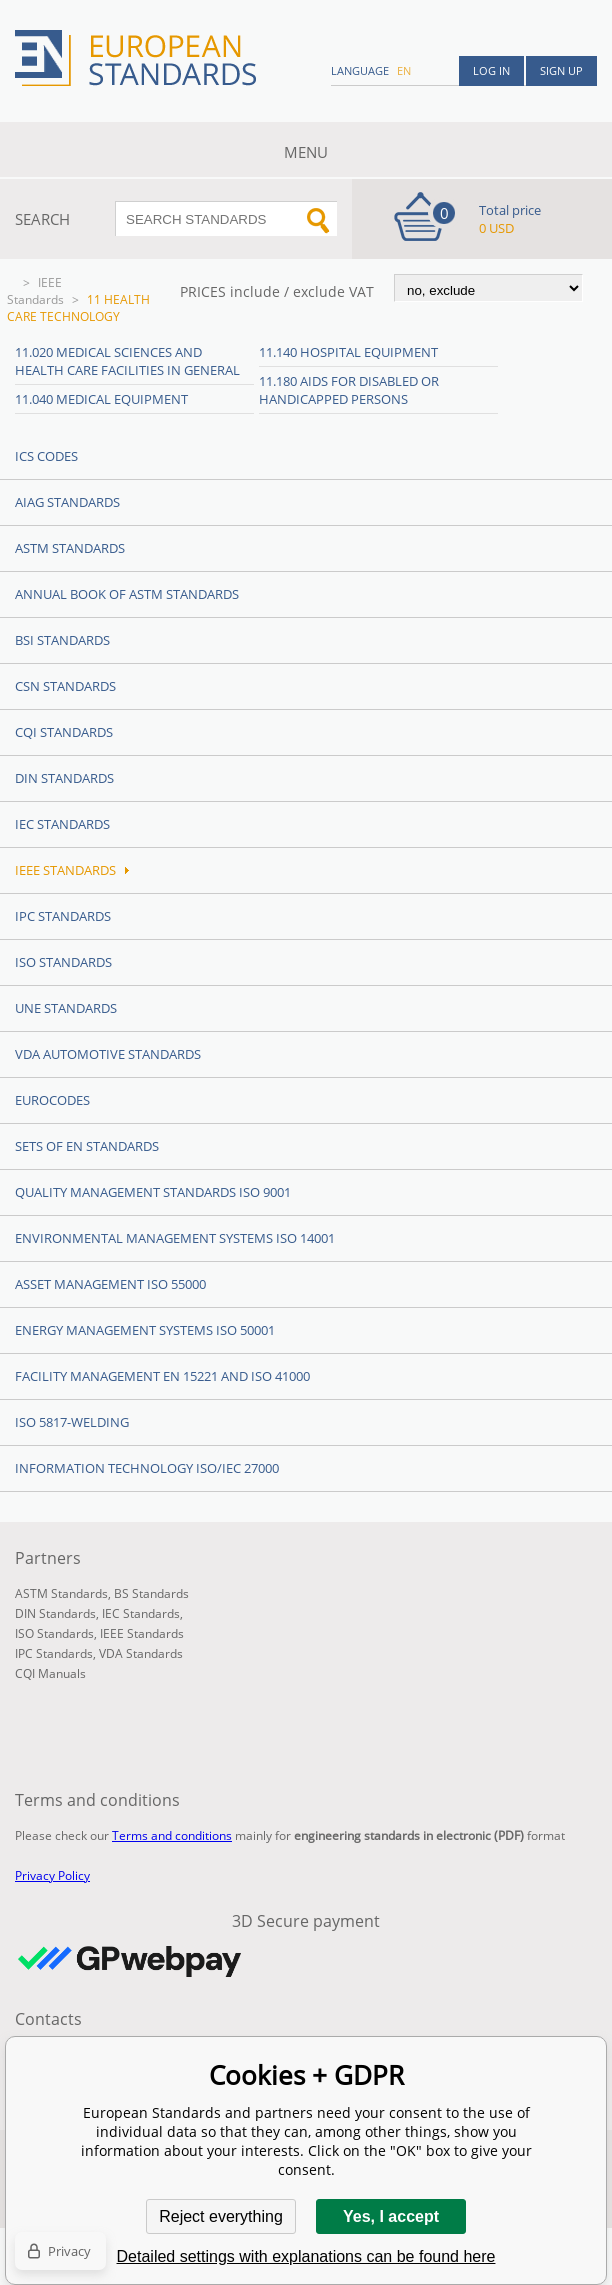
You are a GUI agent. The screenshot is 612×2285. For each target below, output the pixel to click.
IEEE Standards (35, 291)
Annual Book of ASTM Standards (127, 594)
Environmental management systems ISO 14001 (175, 1238)
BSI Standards (62, 640)
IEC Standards (62, 824)
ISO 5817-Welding (72, 1422)
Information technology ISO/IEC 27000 (147, 1468)
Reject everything (221, 2216)
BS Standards (151, 1593)
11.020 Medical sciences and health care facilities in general (127, 361)
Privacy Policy (52, 1875)
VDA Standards (141, 1653)
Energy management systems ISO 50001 (145, 1330)
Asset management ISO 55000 (110, 1284)
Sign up (561, 70)
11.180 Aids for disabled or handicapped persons (349, 390)
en (404, 70)
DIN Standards (64, 778)
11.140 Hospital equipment (348, 352)
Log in (491, 70)
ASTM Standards (70, 548)
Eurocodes (52, 1100)
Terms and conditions (172, 1835)
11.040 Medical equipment (101, 399)
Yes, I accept (391, 2216)
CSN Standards (65, 686)
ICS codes (46, 456)
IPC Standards (63, 916)
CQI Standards (64, 732)
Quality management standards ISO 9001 (153, 1192)
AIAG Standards (67, 502)
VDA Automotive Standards (108, 1054)
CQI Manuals (50, 1673)
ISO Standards (63, 962)
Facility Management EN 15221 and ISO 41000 (162, 1376)
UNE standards (66, 1008)
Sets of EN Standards (87, 1146)
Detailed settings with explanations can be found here (306, 2256)
